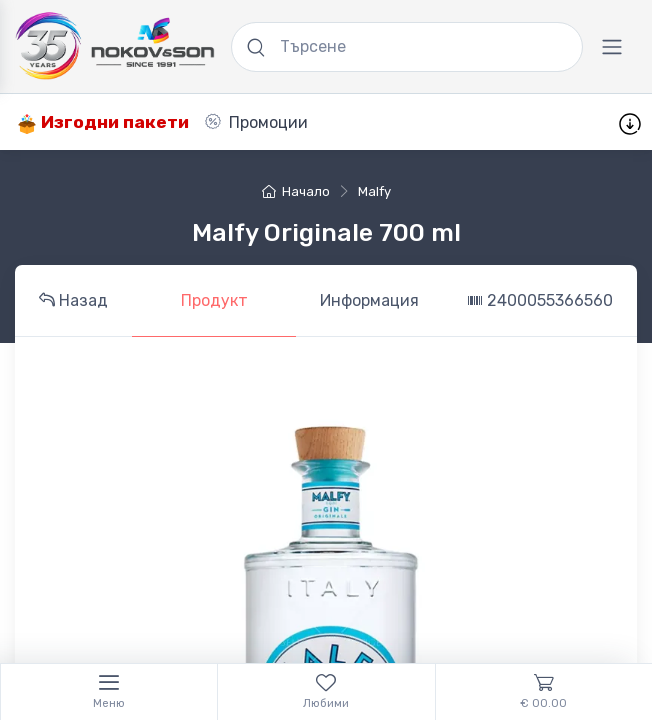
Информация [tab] (369, 300)
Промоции (256, 122)
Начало (296, 191)
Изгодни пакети (103, 122)
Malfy (374, 191)
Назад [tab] (73, 300)
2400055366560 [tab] (540, 300)
